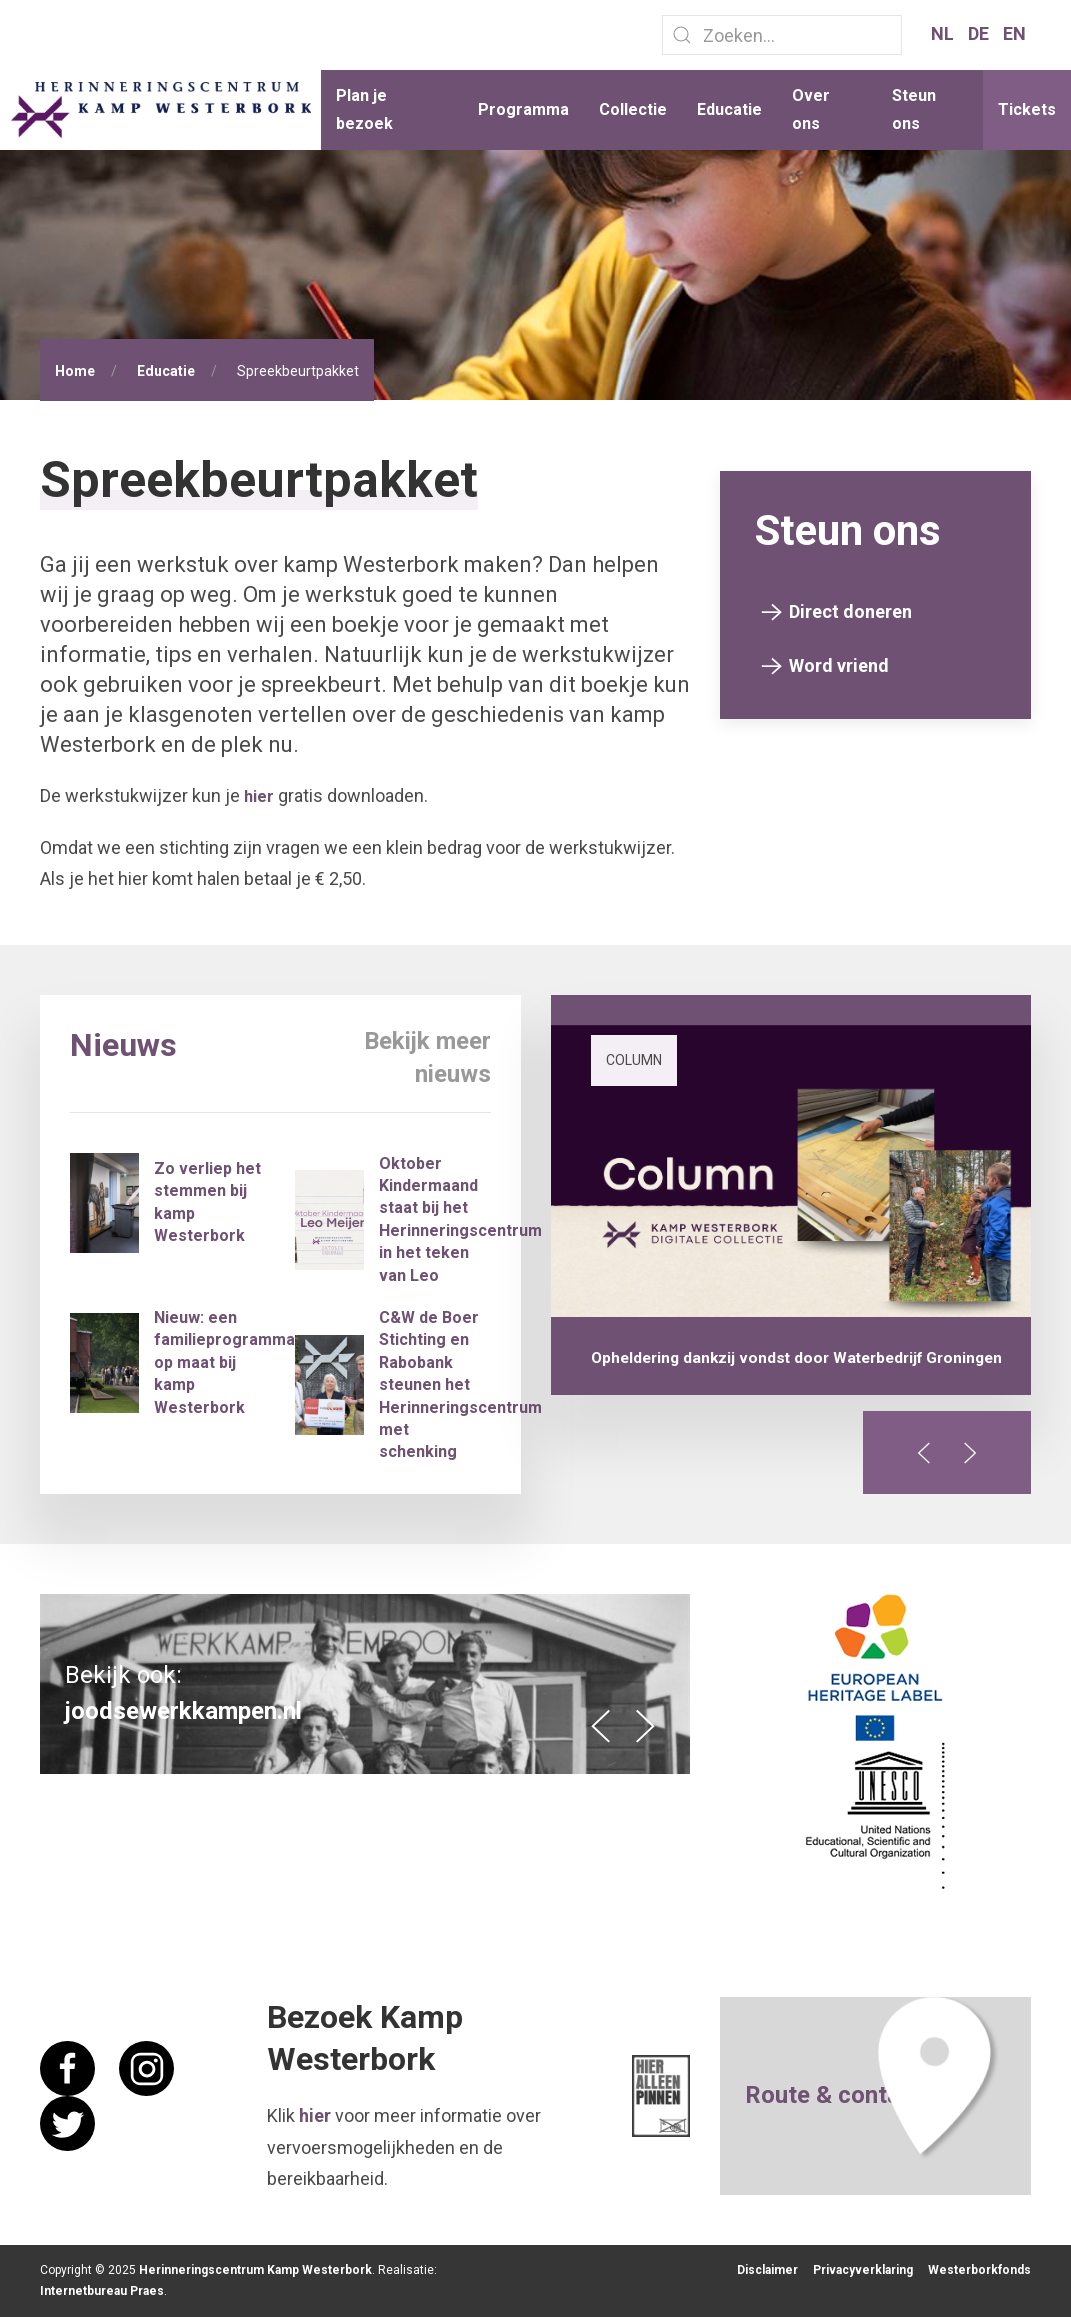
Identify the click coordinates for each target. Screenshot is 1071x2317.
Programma (523, 109)
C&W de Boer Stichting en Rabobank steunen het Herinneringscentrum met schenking (460, 1384)
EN (1014, 33)
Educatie (729, 109)
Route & (791, 2095)
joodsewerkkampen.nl (183, 1711)
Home (75, 371)
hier (259, 796)
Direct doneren (850, 611)
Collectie (633, 109)
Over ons (811, 109)
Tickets (1027, 109)
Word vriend (839, 665)
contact (880, 2095)
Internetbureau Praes (102, 2291)
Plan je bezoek (364, 109)
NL (944, 33)
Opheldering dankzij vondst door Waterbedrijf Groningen (796, 1358)
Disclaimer (767, 2270)
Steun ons (914, 109)
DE (980, 33)
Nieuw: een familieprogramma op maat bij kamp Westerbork (224, 1362)
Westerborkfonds (979, 2270)
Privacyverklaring (863, 2270)
